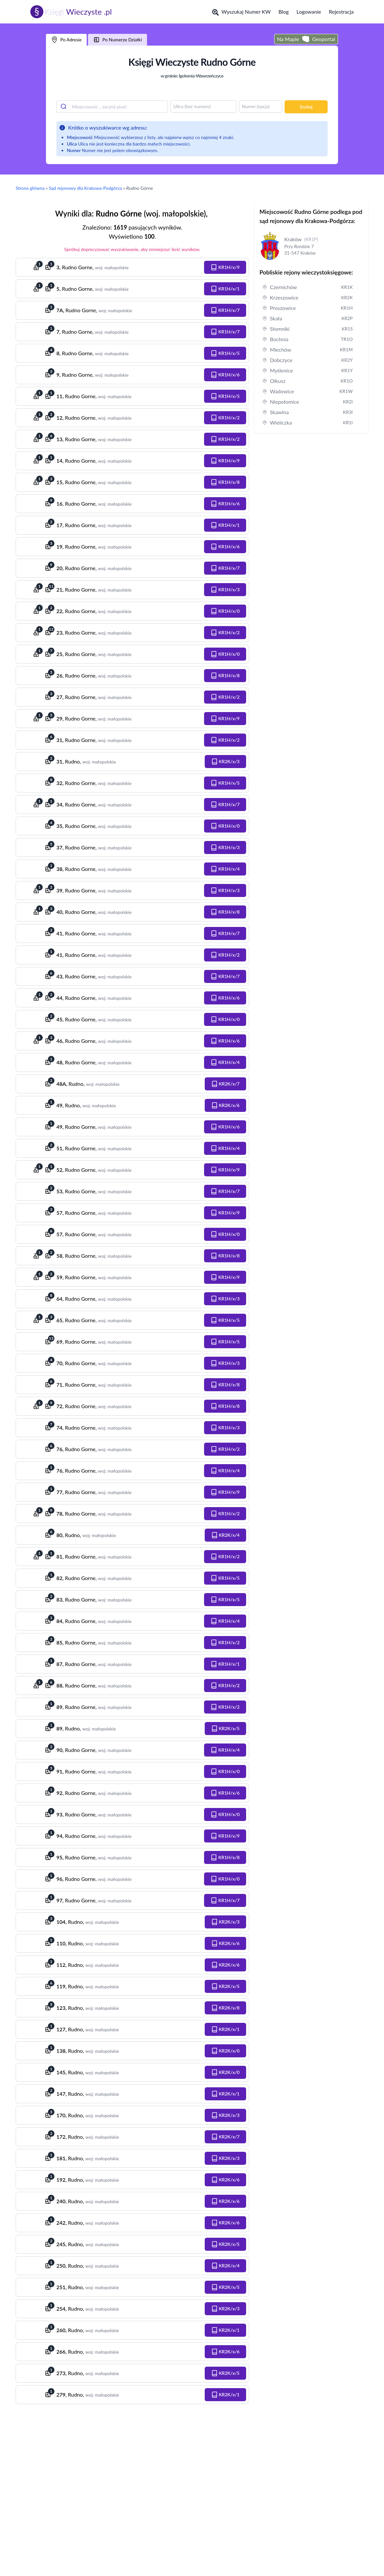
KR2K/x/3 (225, 761)
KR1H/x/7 (225, 310)
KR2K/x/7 (225, 1084)
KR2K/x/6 (225, 1105)
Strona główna (30, 188)
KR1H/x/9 (225, 267)
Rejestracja (341, 11)
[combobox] (112, 106)
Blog (283, 11)
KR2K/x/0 (225, 2051)
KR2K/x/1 (225, 2029)
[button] (225, 267)
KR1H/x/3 (225, 589)
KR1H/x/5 (225, 353)
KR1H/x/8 (225, 482)
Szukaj (306, 106)
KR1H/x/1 (225, 289)
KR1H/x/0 (225, 611)
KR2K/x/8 (225, 2008)
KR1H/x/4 (225, 869)
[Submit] (64, 106)
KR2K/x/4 (225, 1535)
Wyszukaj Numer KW (241, 12)
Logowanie (309, 11)
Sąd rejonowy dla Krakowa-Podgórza (85, 188)
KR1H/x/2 (225, 417)
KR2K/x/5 (225, 1728)
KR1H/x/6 (225, 374)
